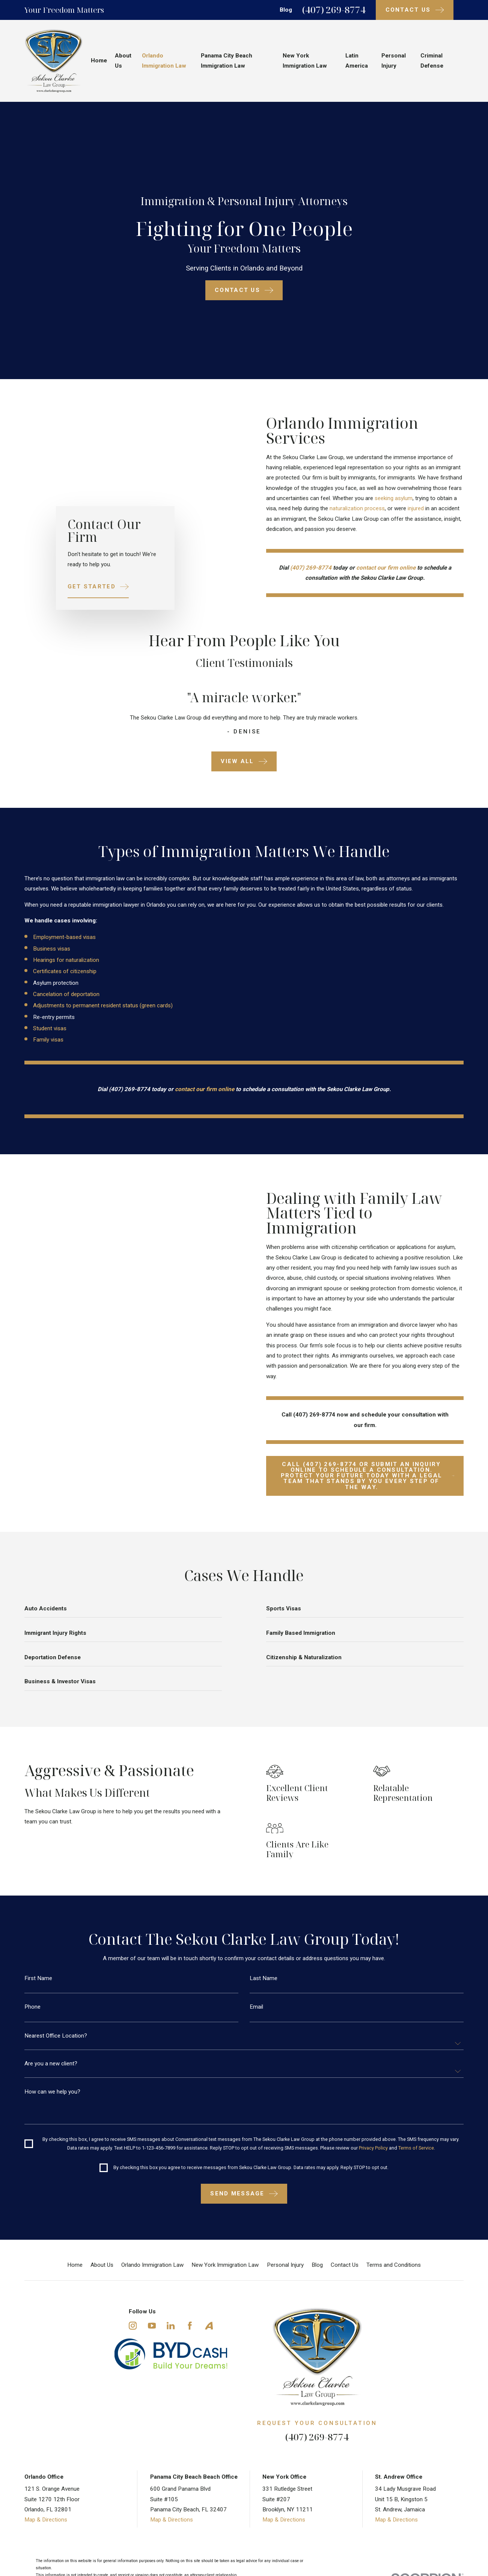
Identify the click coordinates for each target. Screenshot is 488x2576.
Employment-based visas (60, 937)
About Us (101, 2265)
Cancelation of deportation (62, 994)
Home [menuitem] (99, 60)
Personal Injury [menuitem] (393, 60)
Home (75, 2265)
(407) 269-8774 (334, 9)
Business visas (47, 948)
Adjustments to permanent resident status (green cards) (99, 1005)
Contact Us (344, 2265)
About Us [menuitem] (123, 60)
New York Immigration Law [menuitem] (305, 60)
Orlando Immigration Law (152, 2265)
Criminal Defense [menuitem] (431, 60)
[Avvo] (209, 2326)
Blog (286, 9)
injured (420, 508)
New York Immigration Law (225, 2265)
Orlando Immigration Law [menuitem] (164, 60)
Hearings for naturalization (62, 960)
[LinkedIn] (171, 2326)
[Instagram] (133, 2326)
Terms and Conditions (393, 2265)
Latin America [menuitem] (356, 60)
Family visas (44, 1039)
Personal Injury (285, 2265)
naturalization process (361, 508)
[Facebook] (190, 2326)
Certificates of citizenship (61, 971)
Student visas (46, 1028)
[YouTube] (152, 2326)
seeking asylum (397, 498)
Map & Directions (45, 2519)
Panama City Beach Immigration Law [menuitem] (226, 60)
